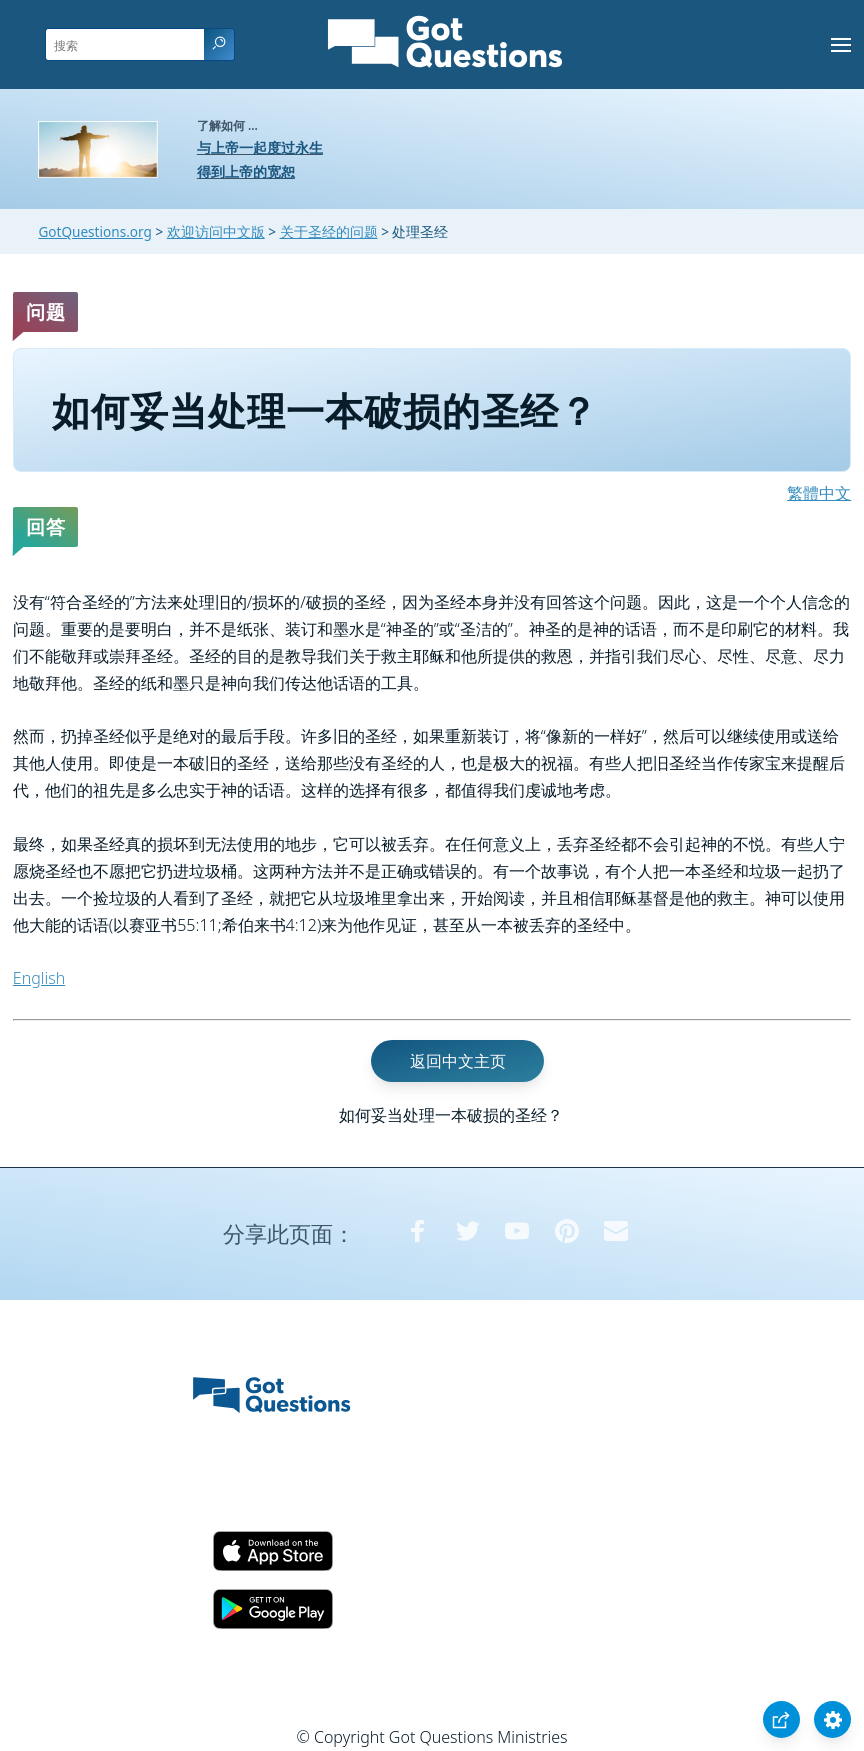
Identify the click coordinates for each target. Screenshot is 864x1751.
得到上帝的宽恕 (246, 171)
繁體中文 (819, 493)
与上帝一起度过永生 (260, 147)
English (39, 978)
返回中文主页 (458, 1061)
